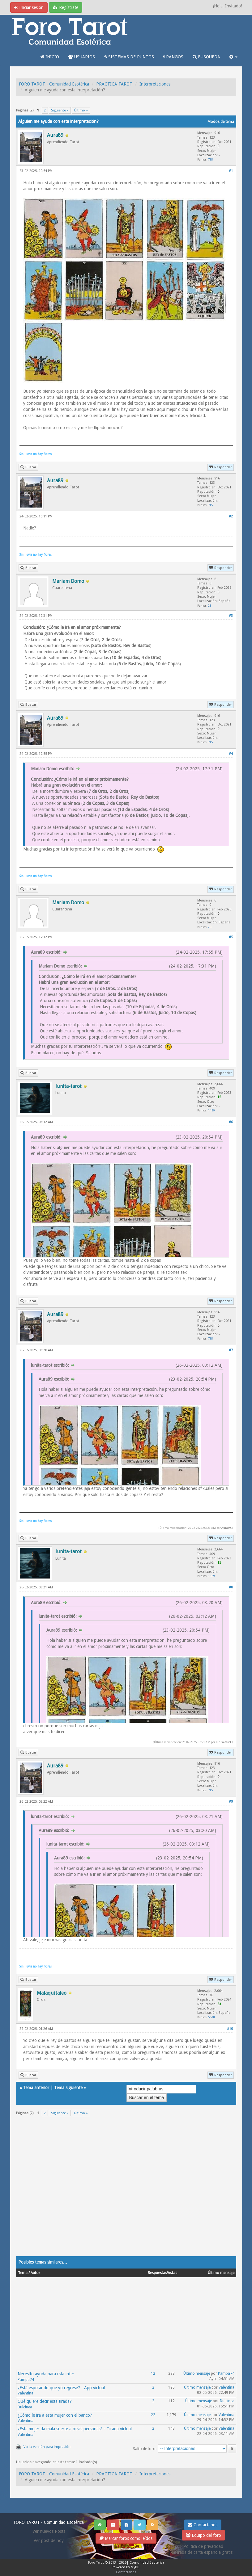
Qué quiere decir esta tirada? (45, 2401)
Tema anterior (36, 2087)
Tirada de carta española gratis (203, 2552)
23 (209, 605)
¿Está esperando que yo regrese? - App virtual (61, 2387)
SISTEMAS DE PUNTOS (129, 56)
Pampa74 (26, 2379)
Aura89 (226, 1527)
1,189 (211, 1110)
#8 (231, 1587)
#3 (231, 616)
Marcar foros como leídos (126, 2538)
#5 (231, 937)
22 (153, 2415)
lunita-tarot (223, 1742)
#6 (231, 1122)
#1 (231, 171)
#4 (231, 754)
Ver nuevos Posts (48, 2531)
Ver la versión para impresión (46, 2447)
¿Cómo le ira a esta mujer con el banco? (55, 2415)
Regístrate (65, 7)
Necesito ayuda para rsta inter (46, 2373)
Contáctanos (202, 2524)
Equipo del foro (203, 2535)
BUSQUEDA (206, 56)
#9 (231, 1802)
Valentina (25, 2393)
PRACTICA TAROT (114, 84)
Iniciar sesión (29, 7)
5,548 (211, 2017)
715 (210, 159)
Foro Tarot (96, 2563)
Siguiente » (60, 110)
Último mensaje (196, 2373)
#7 (231, 1350)
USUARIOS (81, 56)
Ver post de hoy (49, 2540)
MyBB (135, 2567)
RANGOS (173, 56)
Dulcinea (25, 2407)
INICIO (49, 56)
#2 (231, 516)
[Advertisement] (126, 2190)
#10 (230, 2029)
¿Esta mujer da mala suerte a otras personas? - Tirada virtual (75, 2428)
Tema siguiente (68, 2087)
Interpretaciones (154, 84)
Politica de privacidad (203, 2546)
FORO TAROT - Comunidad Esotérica (54, 84)
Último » (81, 110)
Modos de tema (220, 121)
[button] (233, 57)
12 (153, 2373)
